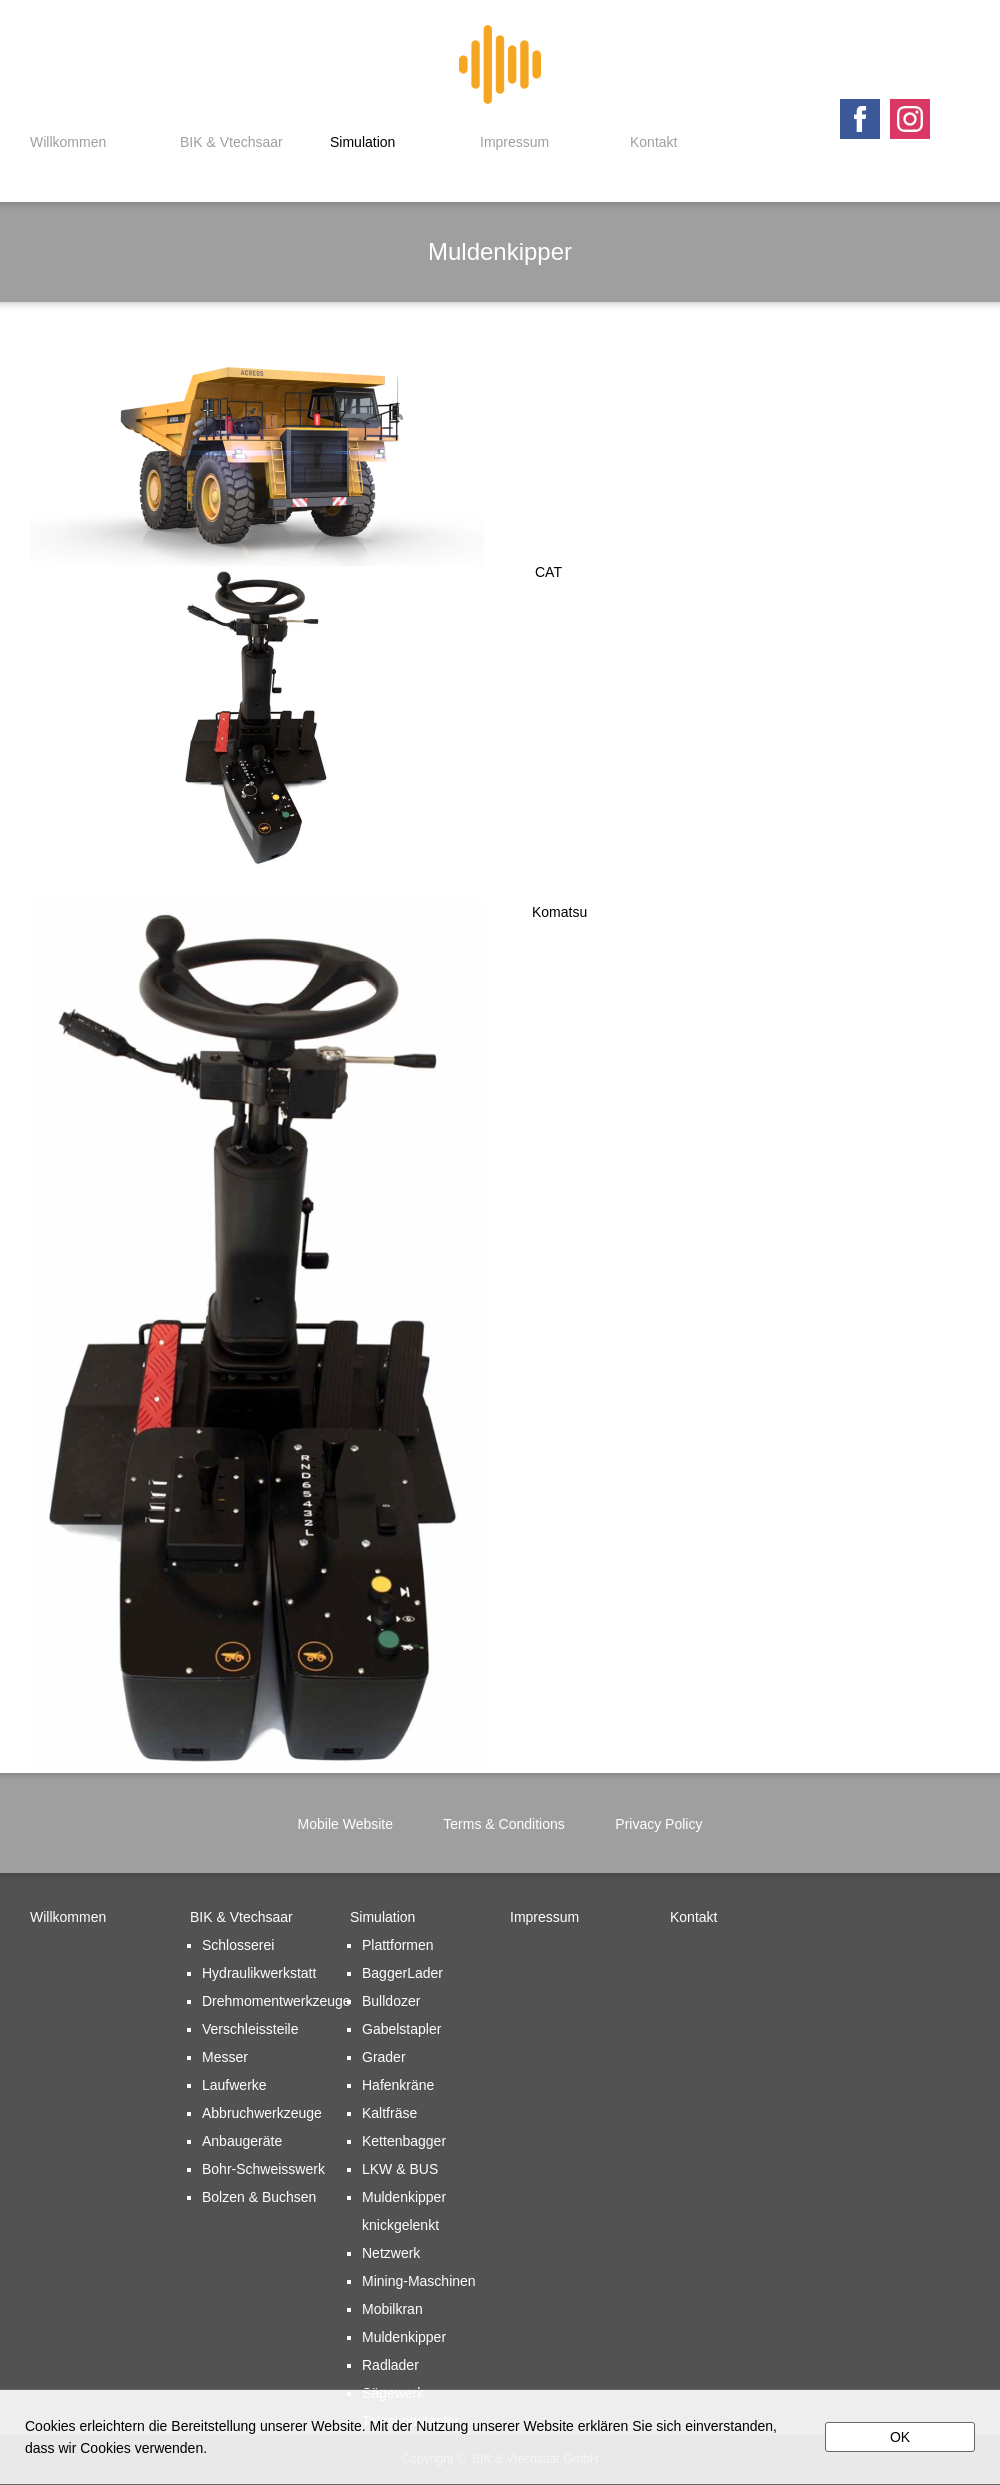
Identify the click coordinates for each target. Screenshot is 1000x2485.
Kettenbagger (404, 2141)
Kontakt (653, 142)
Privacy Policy (658, 1824)
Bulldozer (391, 2001)
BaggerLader (402, 1973)
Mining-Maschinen (419, 2281)
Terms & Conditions (503, 1824)
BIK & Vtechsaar (231, 142)
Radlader (390, 2365)
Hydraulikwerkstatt (259, 1973)
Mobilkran (392, 2309)
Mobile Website (345, 1824)
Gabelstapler (401, 2029)
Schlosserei (238, 1945)
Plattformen (398, 1945)
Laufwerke (234, 2085)
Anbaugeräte (242, 2141)
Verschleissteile (250, 2029)
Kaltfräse (389, 2113)
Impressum (514, 142)
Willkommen (68, 142)
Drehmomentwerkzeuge (276, 2001)
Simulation (362, 142)
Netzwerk (391, 2253)
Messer (225, 2057)
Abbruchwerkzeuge (262, 2113)
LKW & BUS (400, 2169)
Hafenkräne (398, 2085)
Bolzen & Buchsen (259, 2197)
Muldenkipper (404, 2337)
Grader (384, 2057)
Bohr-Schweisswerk (263, 2169)
